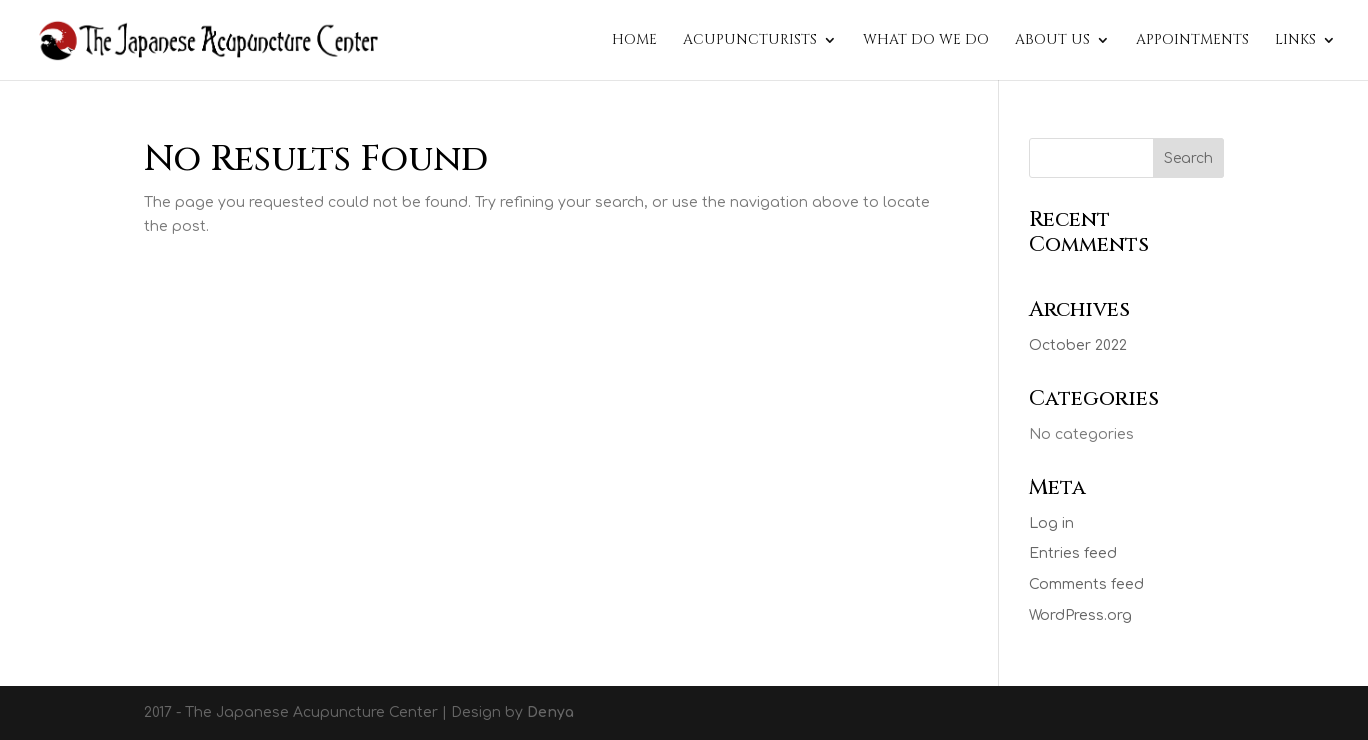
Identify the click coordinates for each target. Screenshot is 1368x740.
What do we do (926, 41)
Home (634, 41)
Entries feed (1073, 553)
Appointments (1192, 41)
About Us (1052, 41)
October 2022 (1078, 345)
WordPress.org (1080, 615)
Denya (550, 712)
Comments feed (1086, 584)
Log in (1051, 523)
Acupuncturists (750, 41)
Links (1295, 41)
